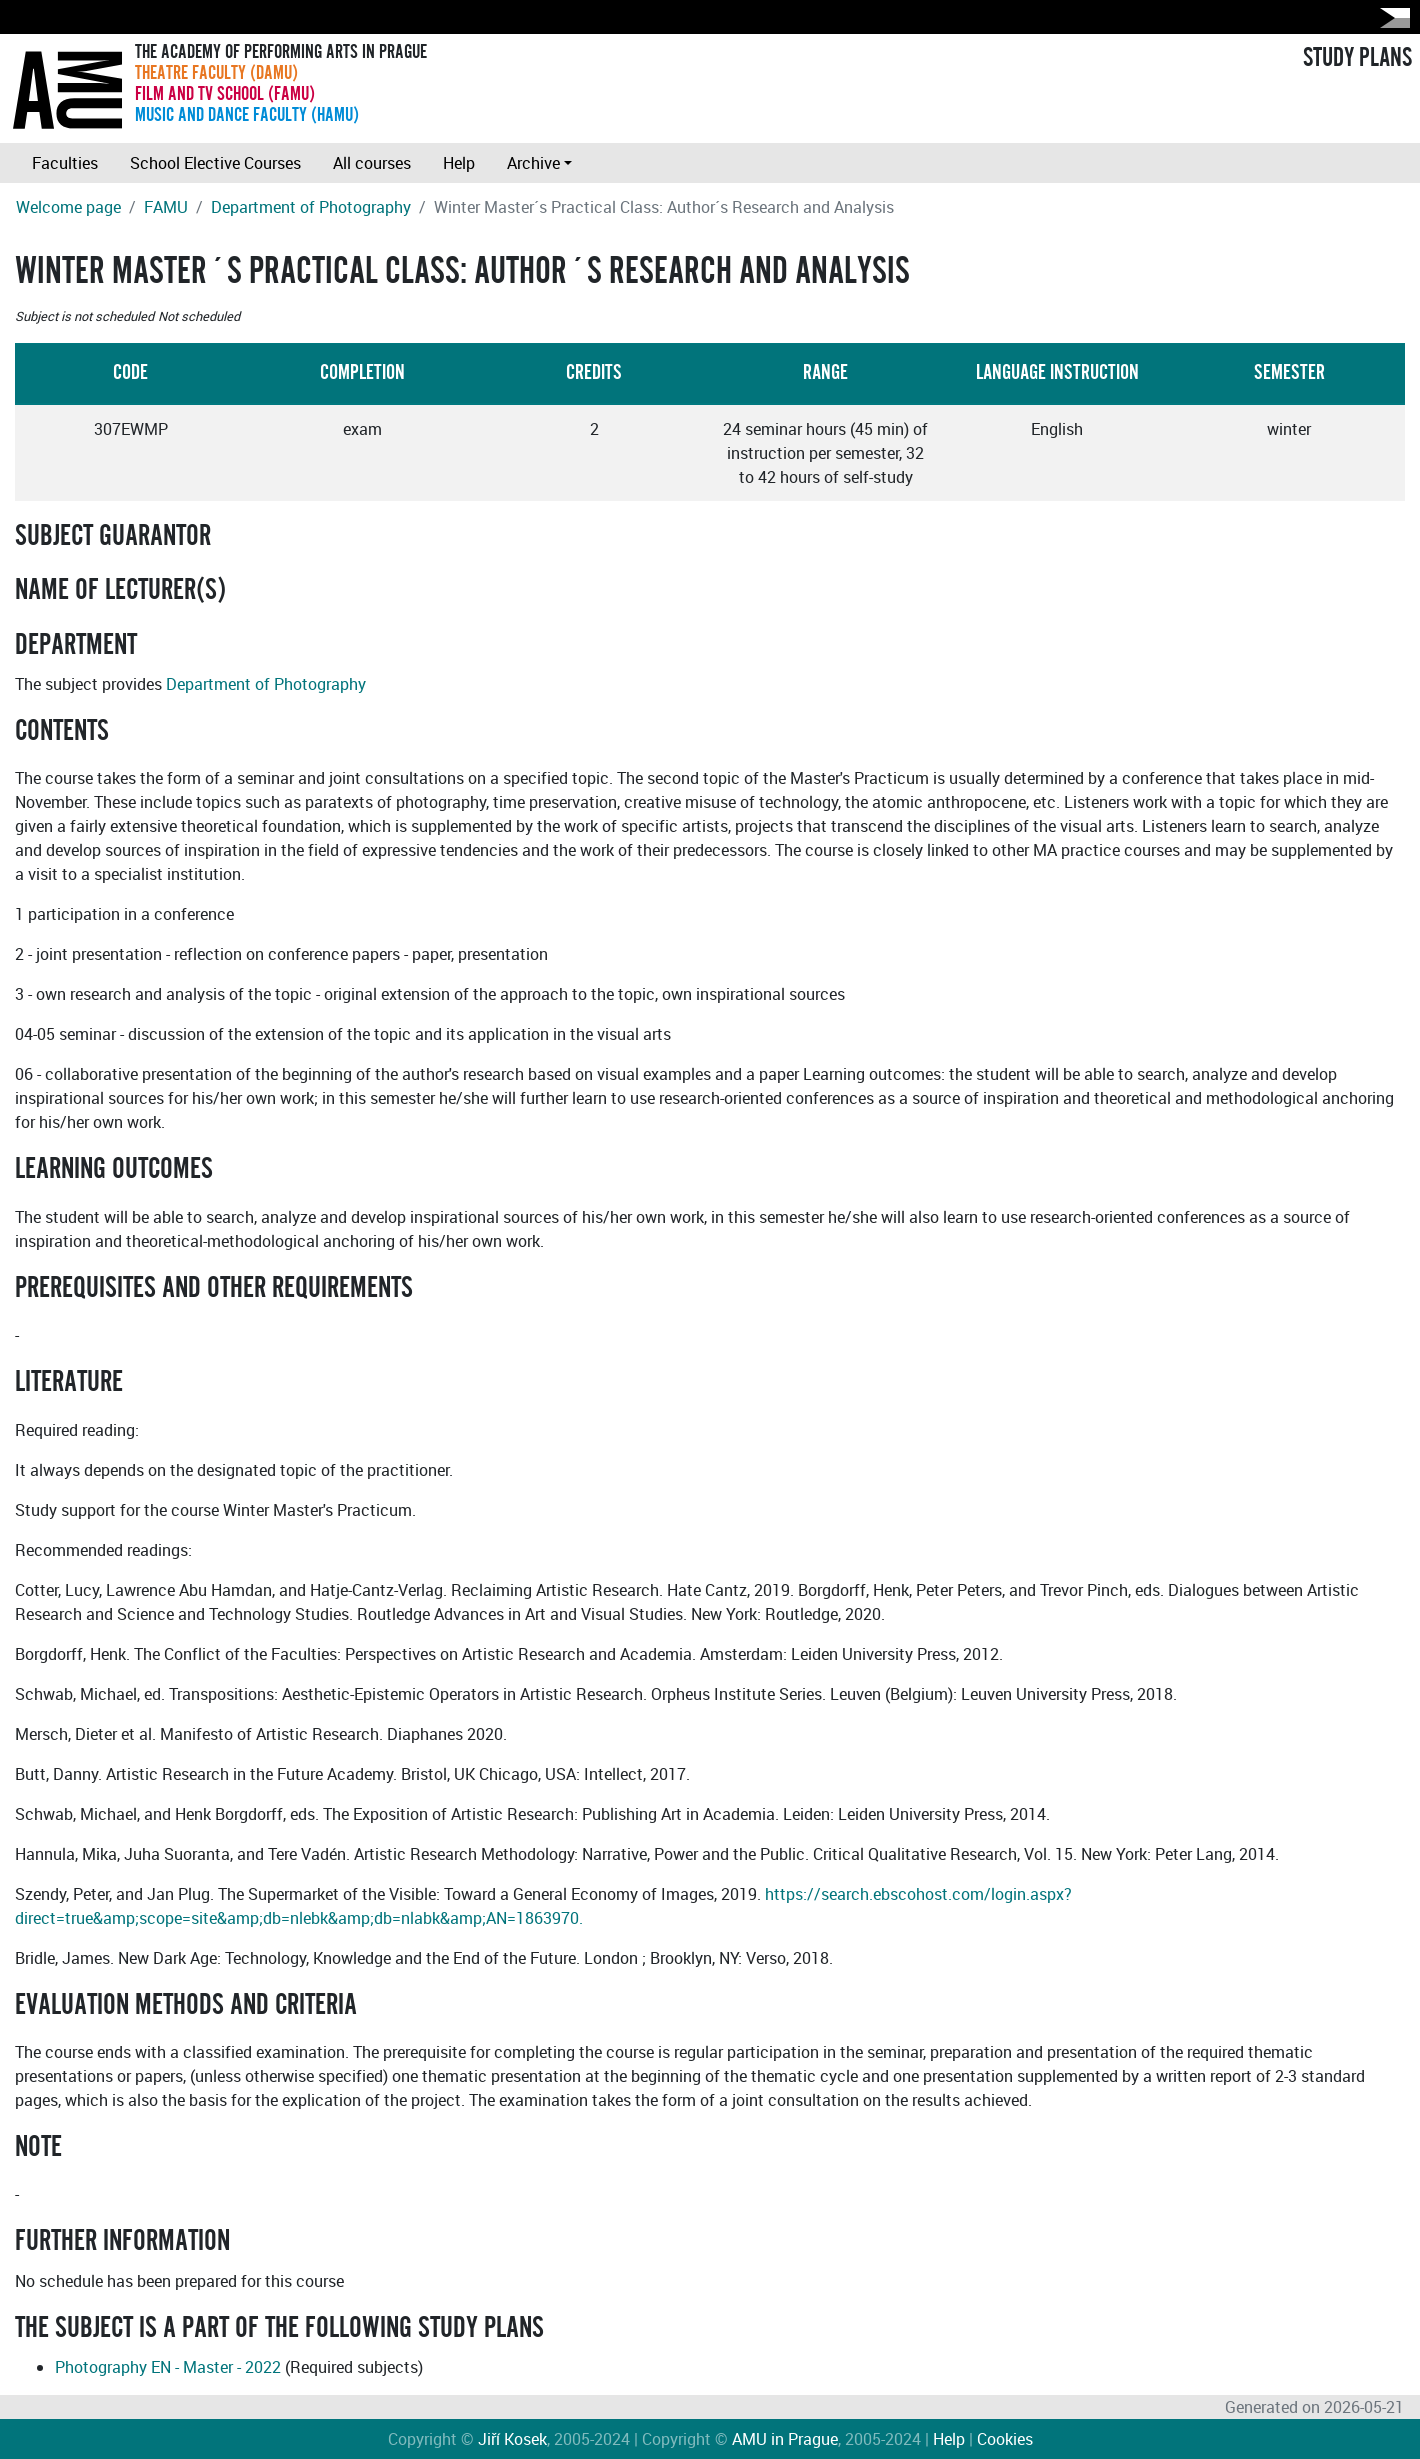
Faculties (65, 163)
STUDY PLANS (1357, 58)
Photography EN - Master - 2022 (168, 2367)
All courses (372, 163)
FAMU (166, 207)
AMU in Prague (785, 2439)
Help (459, 163)
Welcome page (68, 207)
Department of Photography (311, 207)
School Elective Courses (215, 163)
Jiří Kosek (512, 2439)
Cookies (1005, 2439)
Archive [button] (533, 163)
